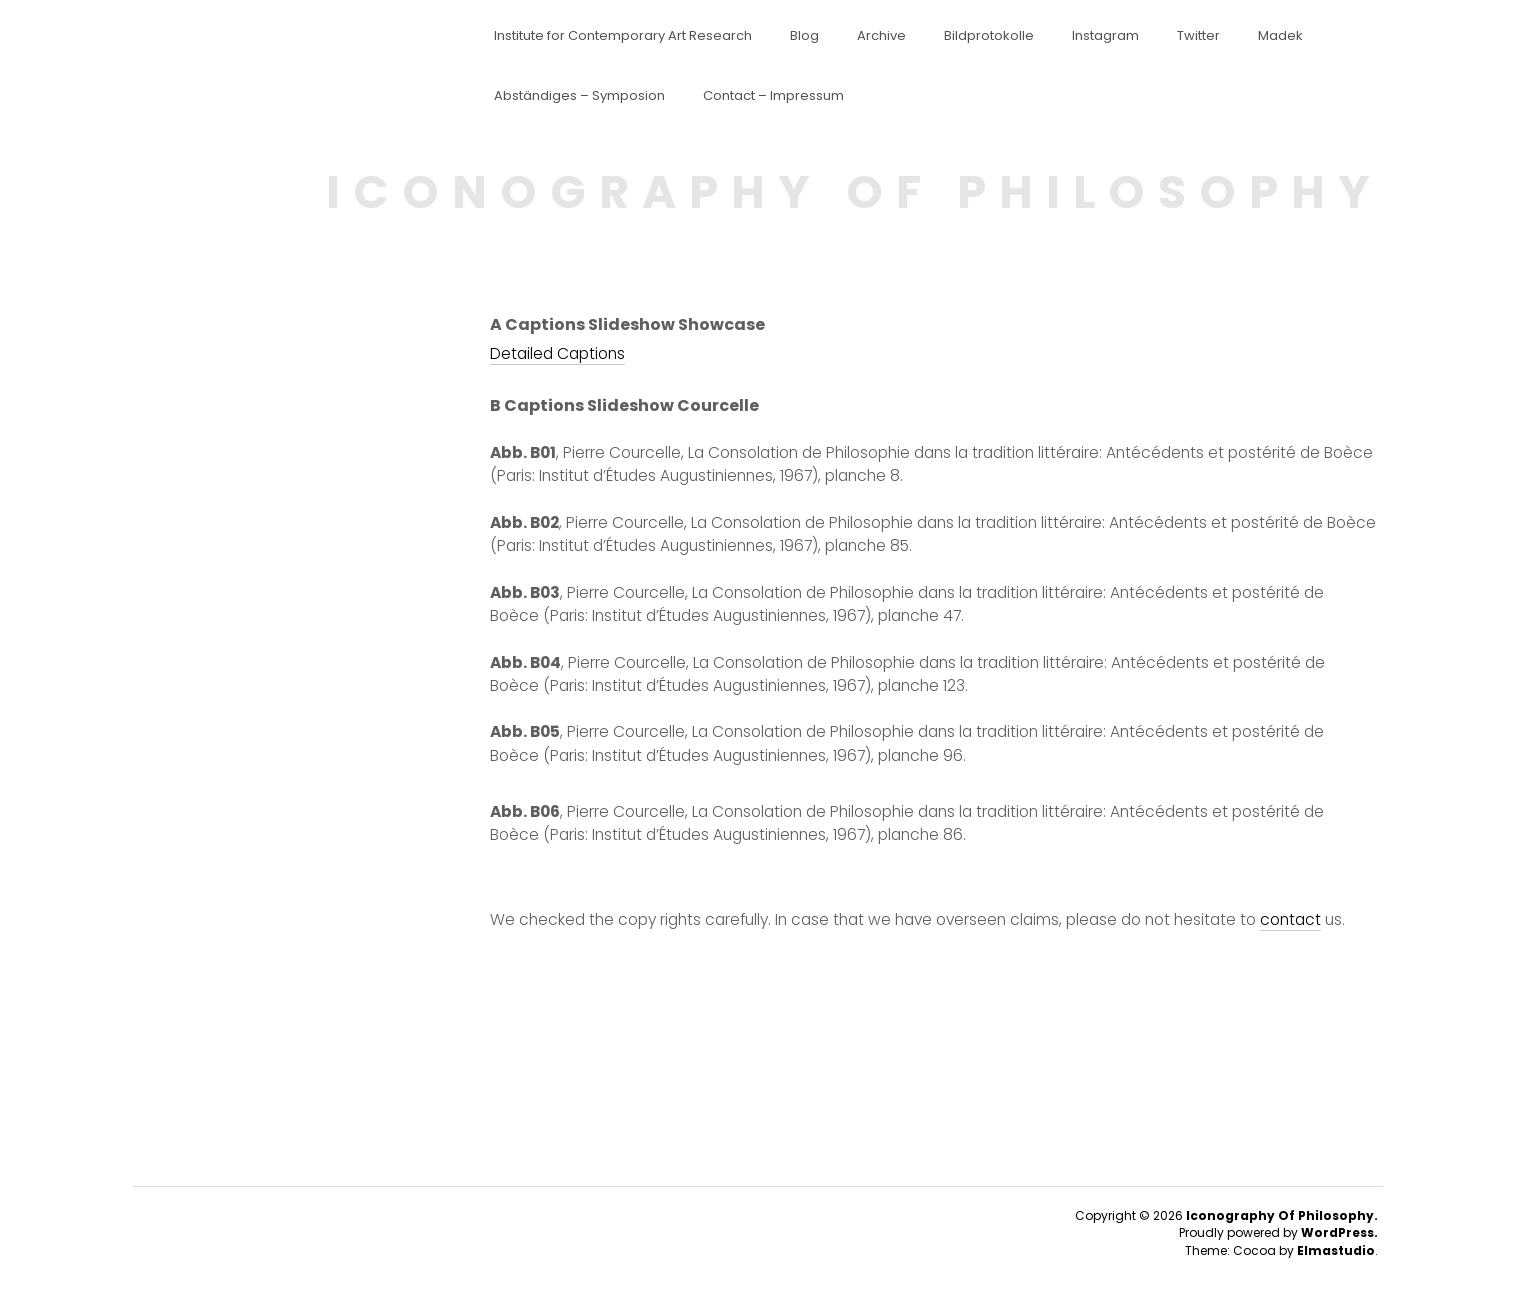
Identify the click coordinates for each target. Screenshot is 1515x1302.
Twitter (1198, 36)
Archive (881, 36)
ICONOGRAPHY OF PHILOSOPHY (854, 191)
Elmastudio (1336, 1250)
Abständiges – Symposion (579, 96)
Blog (804, 36)
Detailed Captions (557, 353)
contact (1290, 919)
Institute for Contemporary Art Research (623, 36)
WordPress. (1339, 1232)
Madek (1280, 36)
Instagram (1105, 36)
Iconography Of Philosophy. (1282, 1215)
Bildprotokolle (989, 36)
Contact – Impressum (773, 96)
